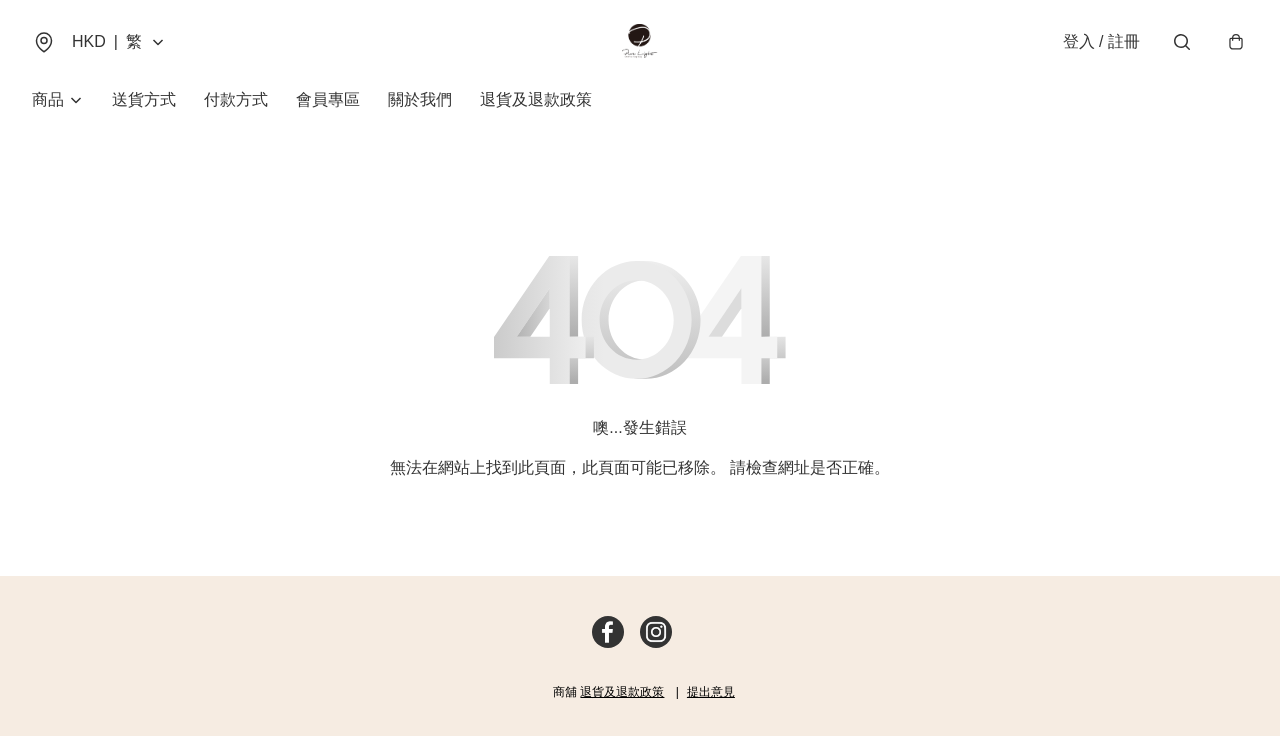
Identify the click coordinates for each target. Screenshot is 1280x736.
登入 (1101, 41)
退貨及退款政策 (536, 99)
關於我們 (420, 99)
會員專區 (328, 99)
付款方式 (236, 99)
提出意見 (711, 692)
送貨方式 (144, 99)
